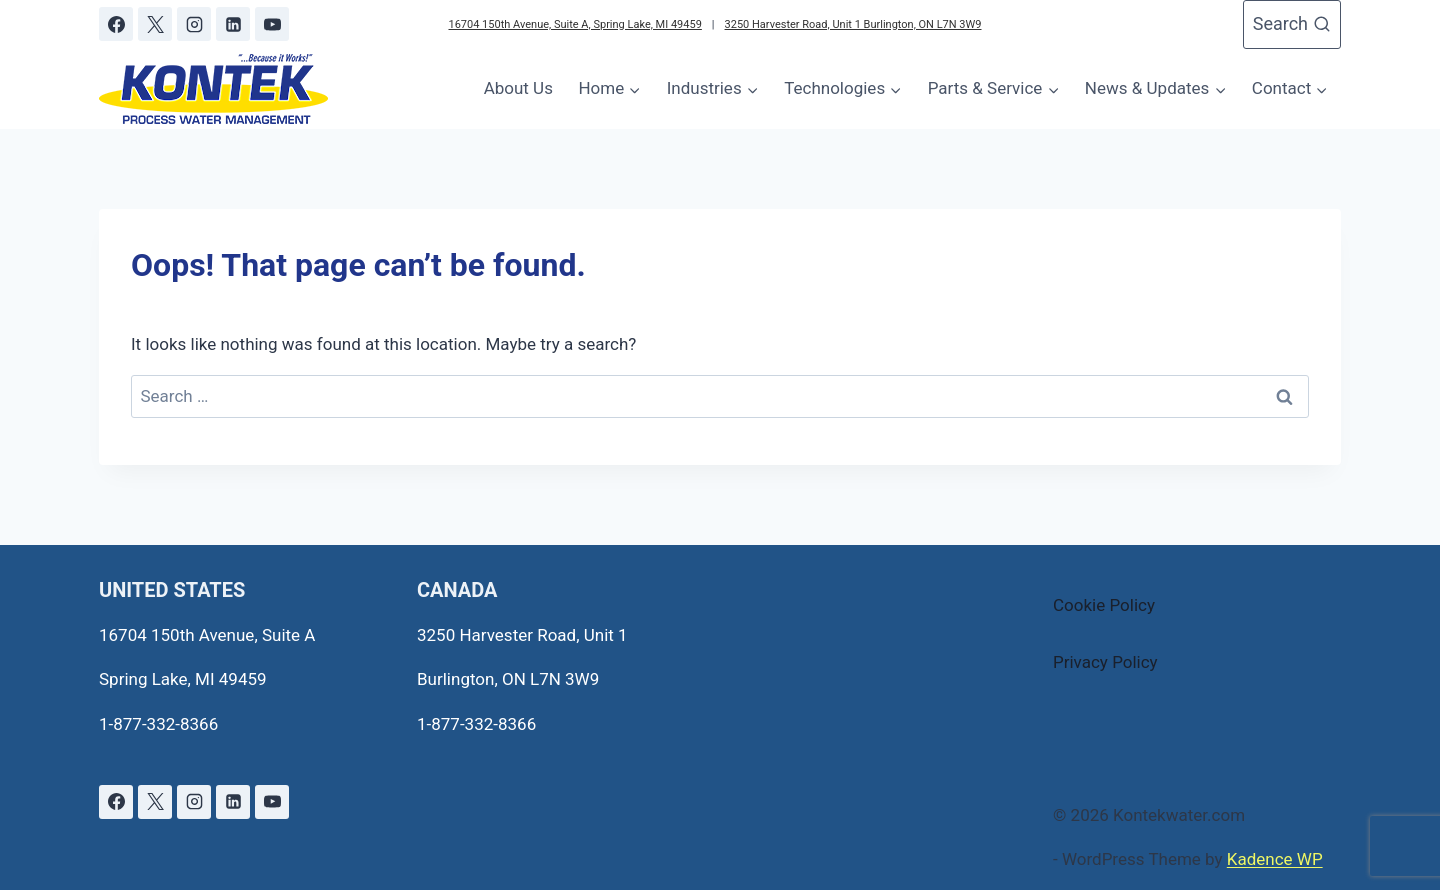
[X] (155, 24)
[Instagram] (194, 24)
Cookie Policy (1104, 605)
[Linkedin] (233, 24)
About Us (518, 88)
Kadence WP (1275, 859)
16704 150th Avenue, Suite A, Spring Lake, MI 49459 (574, 24)
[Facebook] (116, 24)
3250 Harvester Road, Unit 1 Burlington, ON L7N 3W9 (853, 24)
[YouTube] (272, 24)
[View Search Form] (1292, 24)
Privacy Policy (1105, 662)
